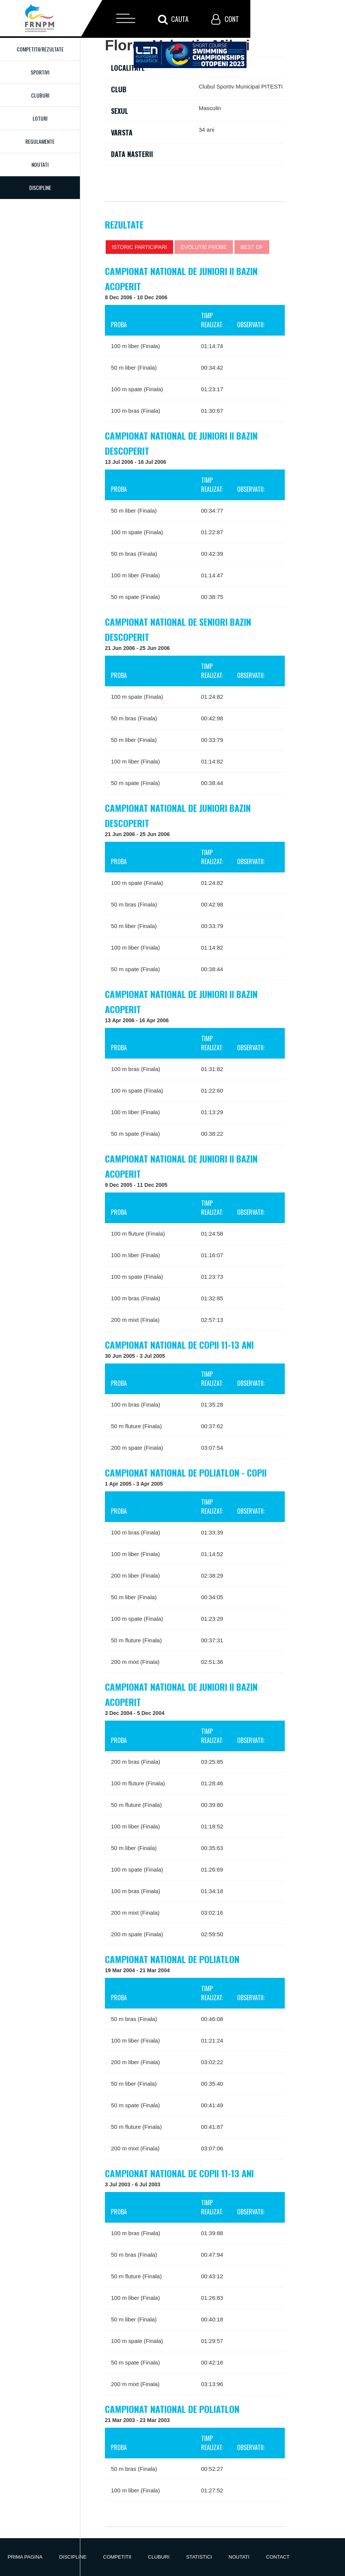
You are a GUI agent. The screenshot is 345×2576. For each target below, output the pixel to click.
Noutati (39, 164)
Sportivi (40, 72)
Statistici (199, 2557)
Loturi (40, 118)
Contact (278, 2557)
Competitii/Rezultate (40, 49)
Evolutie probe (204, 247)
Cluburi (40, 95)
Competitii (117, 2557)
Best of (251, 247)
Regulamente (40, 141)
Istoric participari (139, 247)
